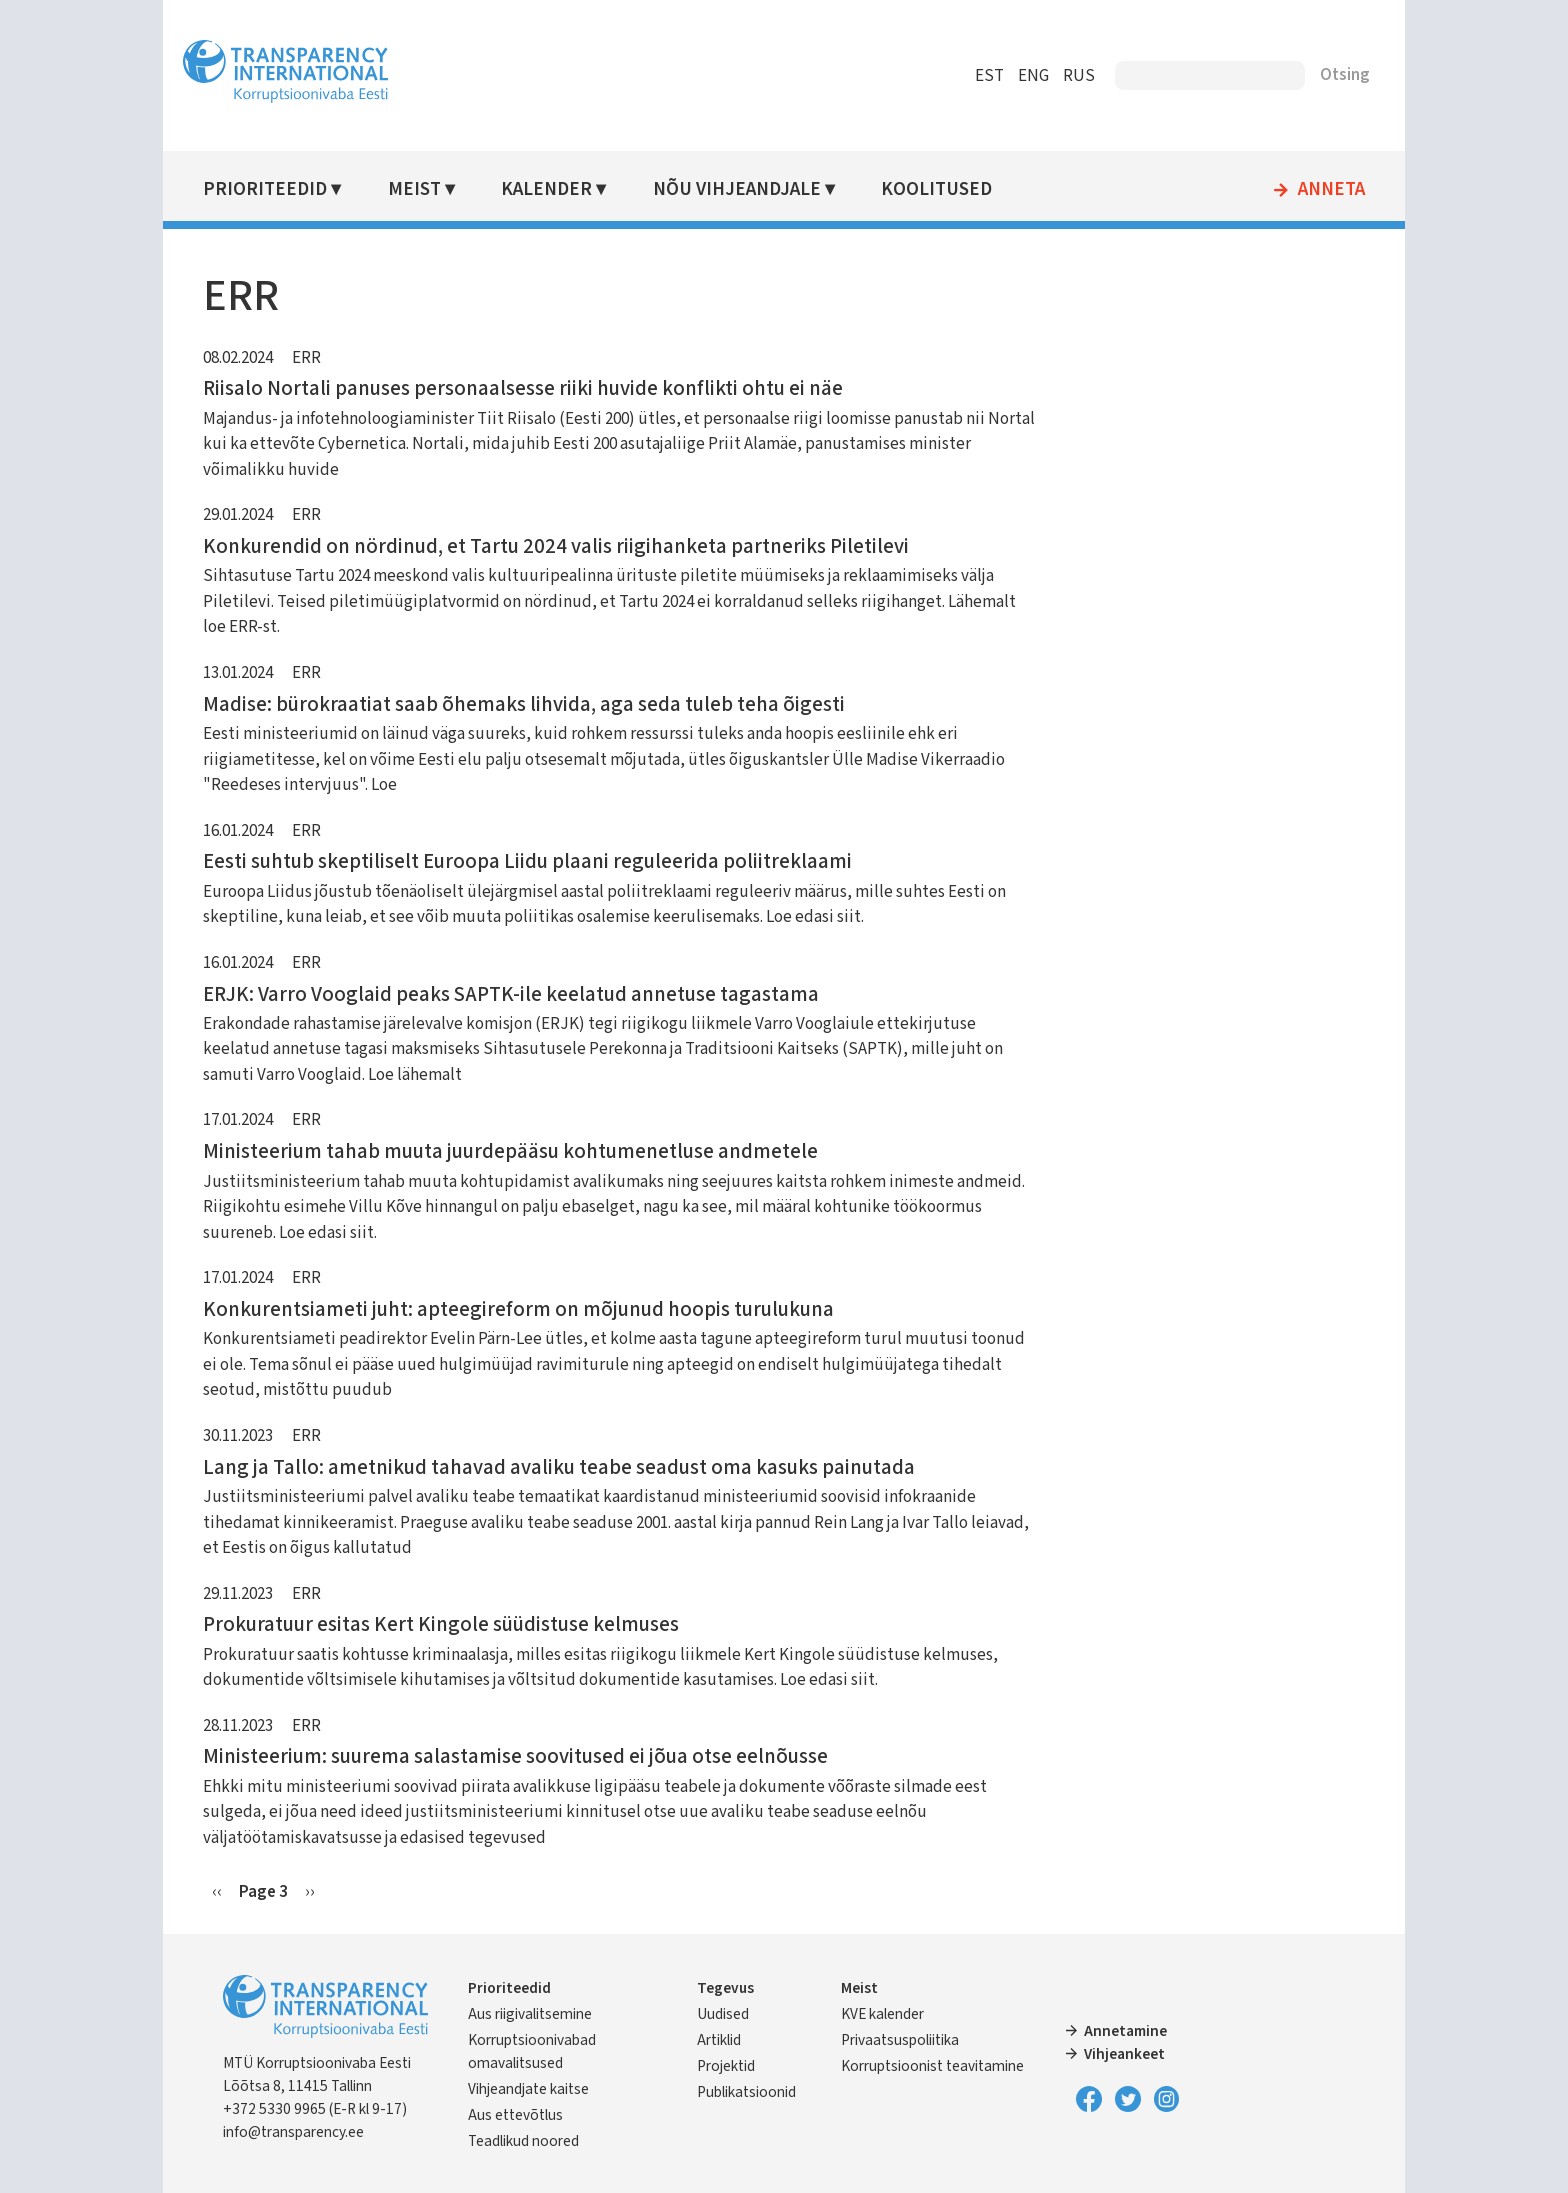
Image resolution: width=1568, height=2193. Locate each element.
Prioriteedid (286, 189)
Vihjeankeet (1118, 2054)
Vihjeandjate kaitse (549, 2089)
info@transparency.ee (314, 2132)
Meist (433, 189)
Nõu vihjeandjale (752, 189)
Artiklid (726, 2040)
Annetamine (1119, 2031)
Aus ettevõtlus (536, 2115)
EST (968, 76)
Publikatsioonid (753, 2092)
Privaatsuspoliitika (901, 2040)
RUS (1058, 76)
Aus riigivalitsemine (551, 2014)
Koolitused (950, 189)
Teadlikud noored (544, 2141)
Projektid (733, 2066)
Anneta (1310, 190)
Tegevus (732, 1988)
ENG (1012, 76)
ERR (327, 358)
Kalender (564, 189)
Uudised (730, 2014)
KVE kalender (883, 2014)
